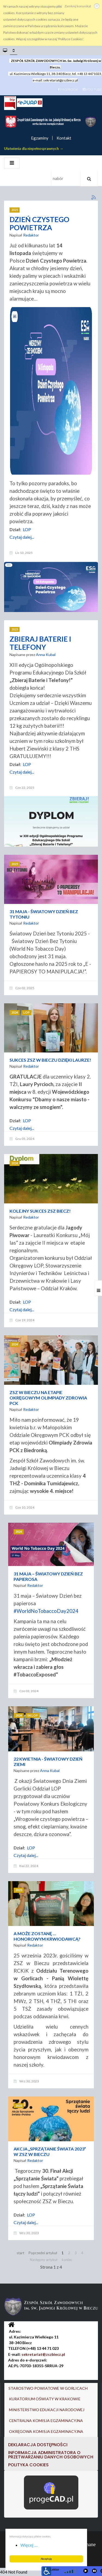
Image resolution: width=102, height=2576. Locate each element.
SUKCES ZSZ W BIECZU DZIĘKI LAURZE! (50, 1059)
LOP (27, 529)
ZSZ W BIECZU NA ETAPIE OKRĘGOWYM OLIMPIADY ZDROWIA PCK (48, 1398)
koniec (67, 2259)
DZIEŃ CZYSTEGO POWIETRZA (39, 223)
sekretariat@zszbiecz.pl (60, 80)
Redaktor (31, 235)
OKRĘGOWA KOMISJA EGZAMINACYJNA (46, 2431)
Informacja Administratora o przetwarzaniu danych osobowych (50, 2454)
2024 (14, 1012)
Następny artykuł (43, 2259)
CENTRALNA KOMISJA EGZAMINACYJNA (46, 2420)
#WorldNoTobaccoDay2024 (46, 1611)
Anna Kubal (45, 654)
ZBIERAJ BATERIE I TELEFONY (40, 643)
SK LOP (32, 1715)
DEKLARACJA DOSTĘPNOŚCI (38, 2445)
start (20, 2253)
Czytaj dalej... (22, 537)
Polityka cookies (28, 2464)
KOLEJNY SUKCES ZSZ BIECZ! (40, 1210)
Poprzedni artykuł (43, 2253)
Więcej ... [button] (29, 2545)
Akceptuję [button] (45, 2559)
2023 (19, 1890)
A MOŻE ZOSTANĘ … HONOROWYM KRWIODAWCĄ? (47, 1936)
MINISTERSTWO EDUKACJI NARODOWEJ (46, 2409)
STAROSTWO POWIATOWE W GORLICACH (48, 2388)
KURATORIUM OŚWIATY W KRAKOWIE (45, 2399)
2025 (14, 210)
